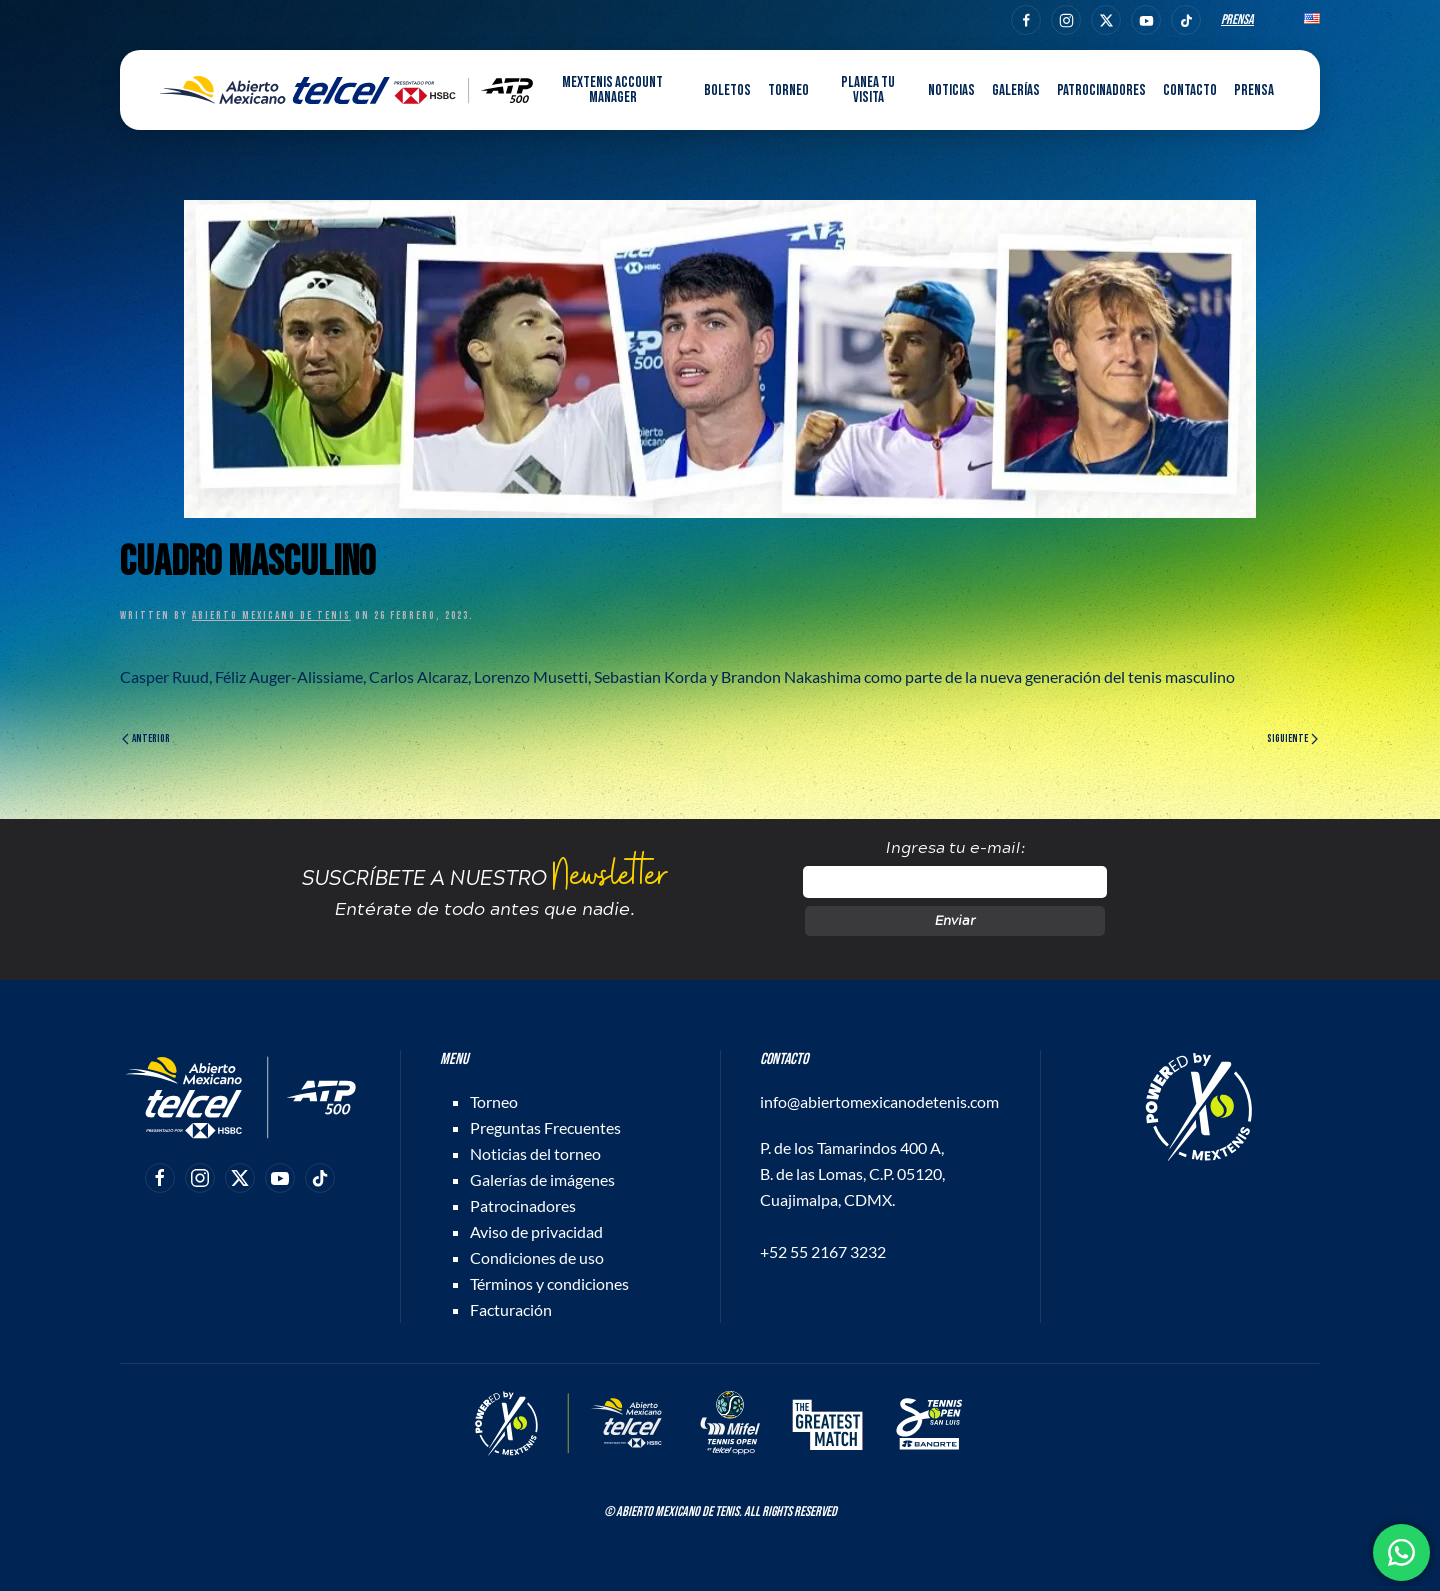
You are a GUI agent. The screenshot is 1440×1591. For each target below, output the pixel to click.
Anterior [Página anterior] (146, 738)
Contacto (1190, 90)
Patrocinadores (1101, 90)
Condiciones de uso (537, 1257)
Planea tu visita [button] (868, 90)
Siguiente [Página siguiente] (1292, 738)
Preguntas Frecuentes (545, 1127)
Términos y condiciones (549, 1283)
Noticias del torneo (535, 1153)
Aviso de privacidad (536, 1231)
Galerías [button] (1016, 90)
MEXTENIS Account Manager (612, 90)
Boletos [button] (727, 90)
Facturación (511, 1309)
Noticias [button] (951, 90)
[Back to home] (346, 90)
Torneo (494, 1101)
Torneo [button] (788, 90)
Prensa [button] (1254, 90)
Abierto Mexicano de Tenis (271, 615)
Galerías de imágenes (542, 1179)
